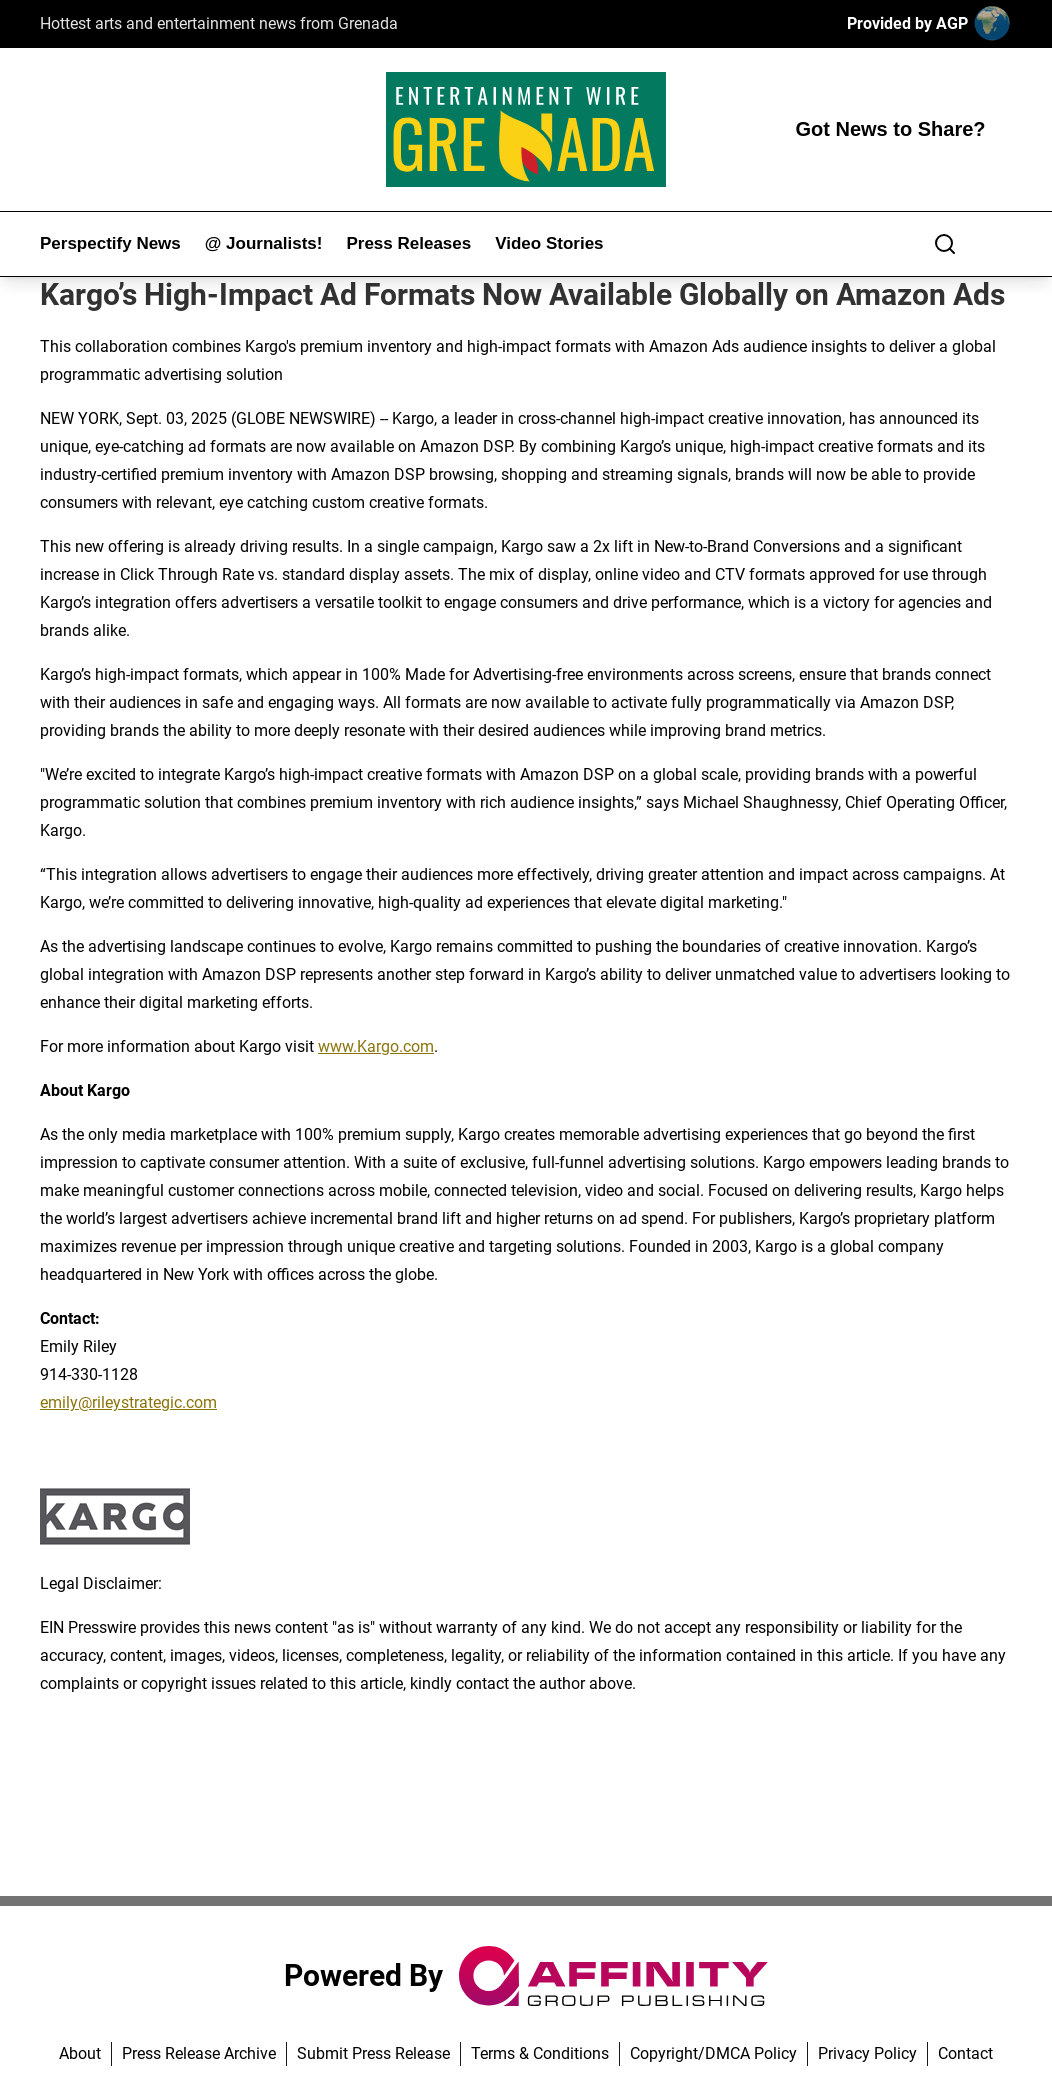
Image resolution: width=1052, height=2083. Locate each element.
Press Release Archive (199, 2053)
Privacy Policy (867, 2053)
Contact (965, 2053)
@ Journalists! (264, 243)
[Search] (945, 244)
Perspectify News (110, 243)
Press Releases (408, 243)
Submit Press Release (373, 2053)
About (80, 2053)
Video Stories (549, 243)
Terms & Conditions (540, 2053)
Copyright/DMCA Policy (713, 2053)
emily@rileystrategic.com (128, 1402)
